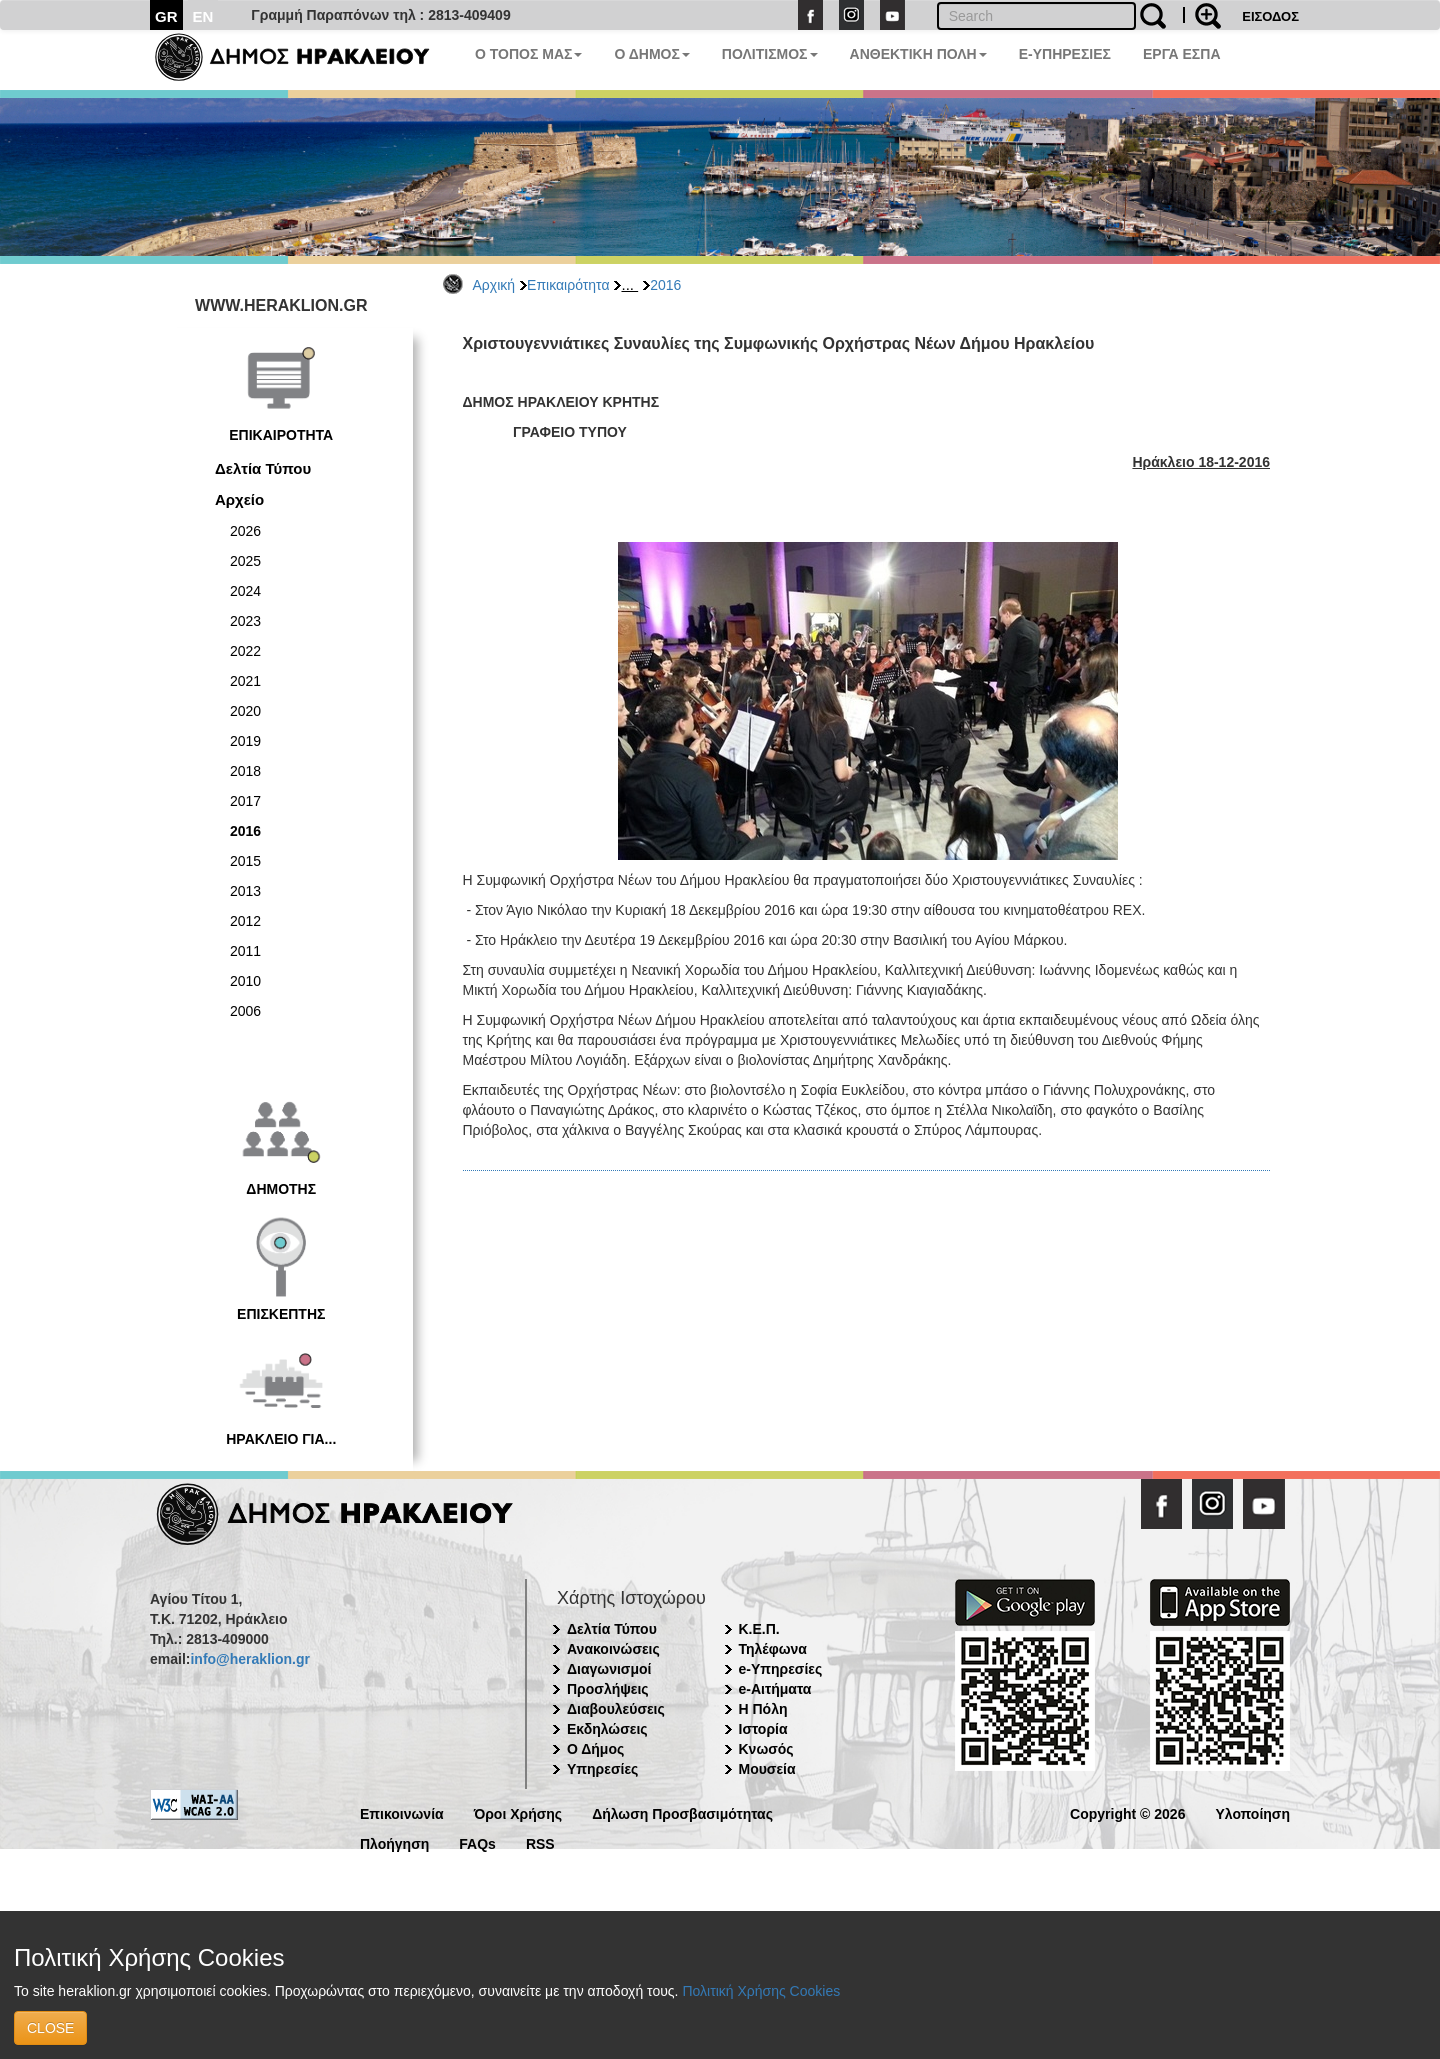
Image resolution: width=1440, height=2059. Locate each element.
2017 (245, 801)
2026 (245, 531)
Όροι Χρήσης (518, 1812)
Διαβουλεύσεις (616, 1709)
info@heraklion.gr (249, 1659)
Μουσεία (767, 1769)
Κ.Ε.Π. (759, 1629)
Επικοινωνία (402, 1812)
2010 (245, 981)
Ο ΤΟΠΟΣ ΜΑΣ (528, 54)
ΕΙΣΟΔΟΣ (1270, 16)
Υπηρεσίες (602, 1769)
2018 (245, 771)
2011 (245, 951)
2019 (245, 741)
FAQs (477, 1842)
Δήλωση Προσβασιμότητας (682, 1812)
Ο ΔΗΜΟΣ (651, 54)
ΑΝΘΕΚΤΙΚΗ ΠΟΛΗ (918, 54)
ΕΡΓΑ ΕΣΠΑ (1182, 54)
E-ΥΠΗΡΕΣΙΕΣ (1065, 54)
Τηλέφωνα (773, 1649)
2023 (245, 621)
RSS (540, 1842)
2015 (245, 861)
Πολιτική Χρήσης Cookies (761, 1991)
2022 (245, 651)
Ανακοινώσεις (613, 1649)
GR (166, 16)
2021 (245, 681)
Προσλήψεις (608, 1689)
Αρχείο (239, 499)
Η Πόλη (763, 1709)
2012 (245, 921)
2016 (665, 285)
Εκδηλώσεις (607, 1729)
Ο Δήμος (595, 1749)
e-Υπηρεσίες (781, 1669)
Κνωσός (766, 1749)
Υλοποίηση (1252, 1812)
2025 (245, 561)
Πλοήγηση (394, 1842)
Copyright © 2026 (1127, 1812)
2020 (245, 711)
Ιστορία (763, 1729)
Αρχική (494, 285)
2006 (245, 1011)
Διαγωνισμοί (609, 1669)
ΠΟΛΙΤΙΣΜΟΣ (770, 54)
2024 (245, 591)
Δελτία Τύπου (263, 468)
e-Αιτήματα (775, 1689)
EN (203, 16)
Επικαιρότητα (568, 285)
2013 (245, 891)
